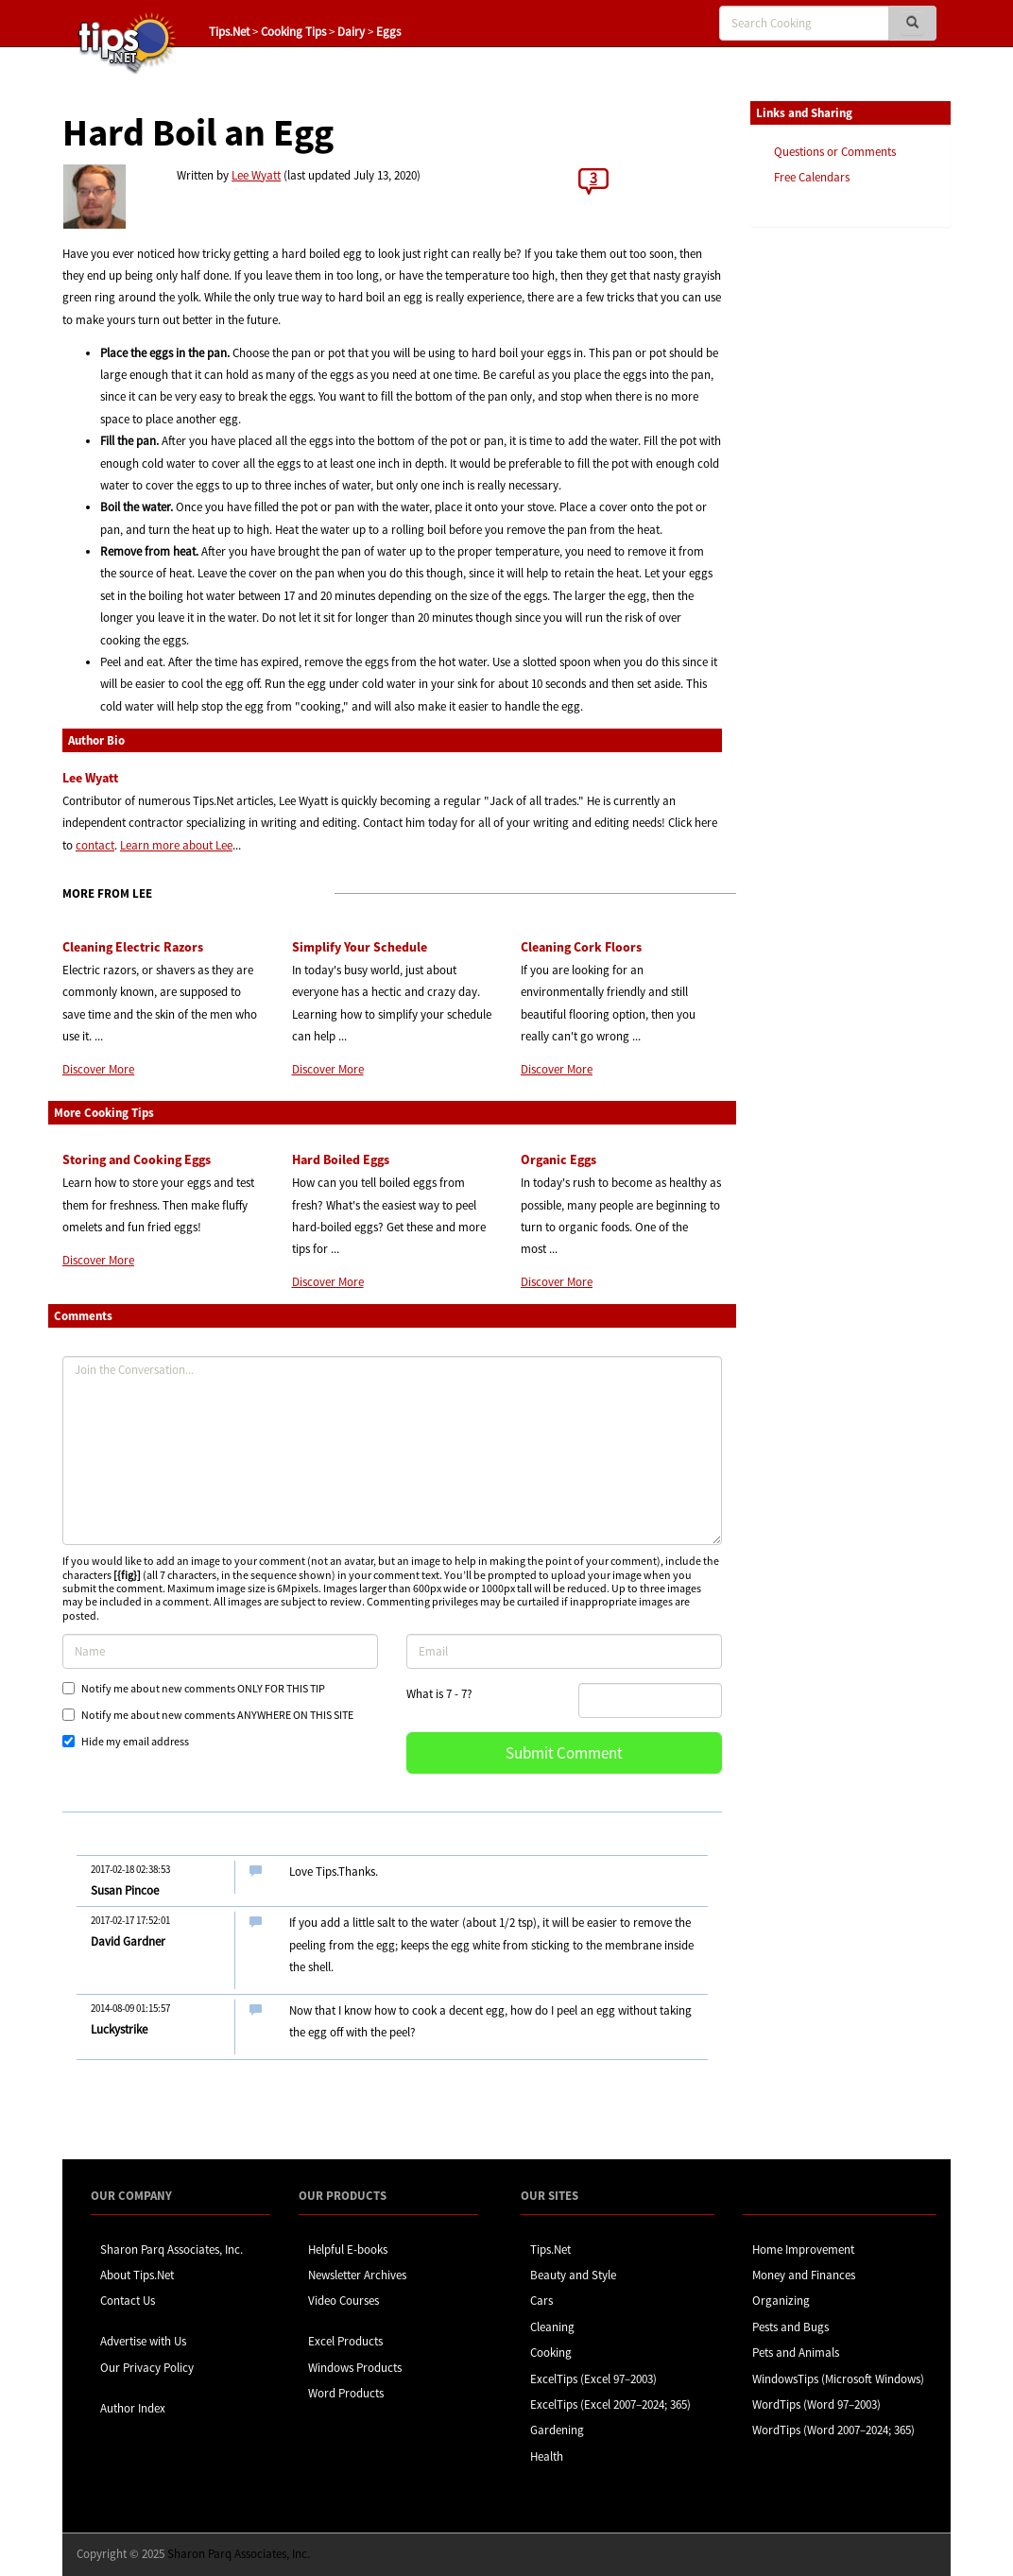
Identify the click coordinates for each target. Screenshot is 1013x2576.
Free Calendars (812, 177)
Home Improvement (803, 2249)
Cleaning (552, 2327)
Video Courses (343, 2301)
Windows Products (355, 2368)
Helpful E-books (347, 2249)
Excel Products (345, 2341)
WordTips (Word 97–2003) (816, 2404)
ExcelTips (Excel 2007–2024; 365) (610, 2404)
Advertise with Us (143, 2341)
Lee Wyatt (256, 175)
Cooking (551, 2352)
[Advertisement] (844, 532)
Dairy (351, 32)
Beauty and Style (573, 2275)
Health (546, 2456)
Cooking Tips (293, 32)
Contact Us (127, 2301)
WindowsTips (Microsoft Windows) (838, 2379)
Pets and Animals (795, 2352)
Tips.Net (229, 32)
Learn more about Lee (176, 845)
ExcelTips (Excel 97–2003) (593, 2379)
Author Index (132, 2408)
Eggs (388, 32)
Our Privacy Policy (147, 2368)
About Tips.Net (137, 2275)
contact (95, 845)
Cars (541, 2301)
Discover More (98, 1069)
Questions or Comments (835, 152)
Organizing (781, 2301)
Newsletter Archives (357, 2275)
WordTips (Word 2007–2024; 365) (833, 2430)
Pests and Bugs (790, 2327)
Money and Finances (803, 2275)
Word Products (346, 2393)
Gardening (557, 2430)
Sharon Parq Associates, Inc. (171, 2249)
